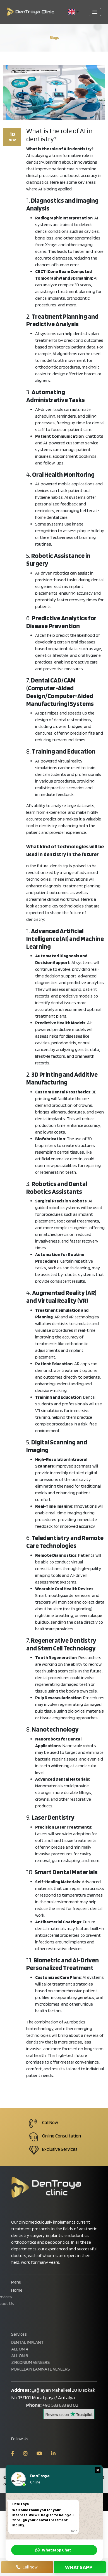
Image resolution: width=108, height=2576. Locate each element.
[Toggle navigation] (95, 12)
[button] (73, 11)
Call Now (27, 2567)
